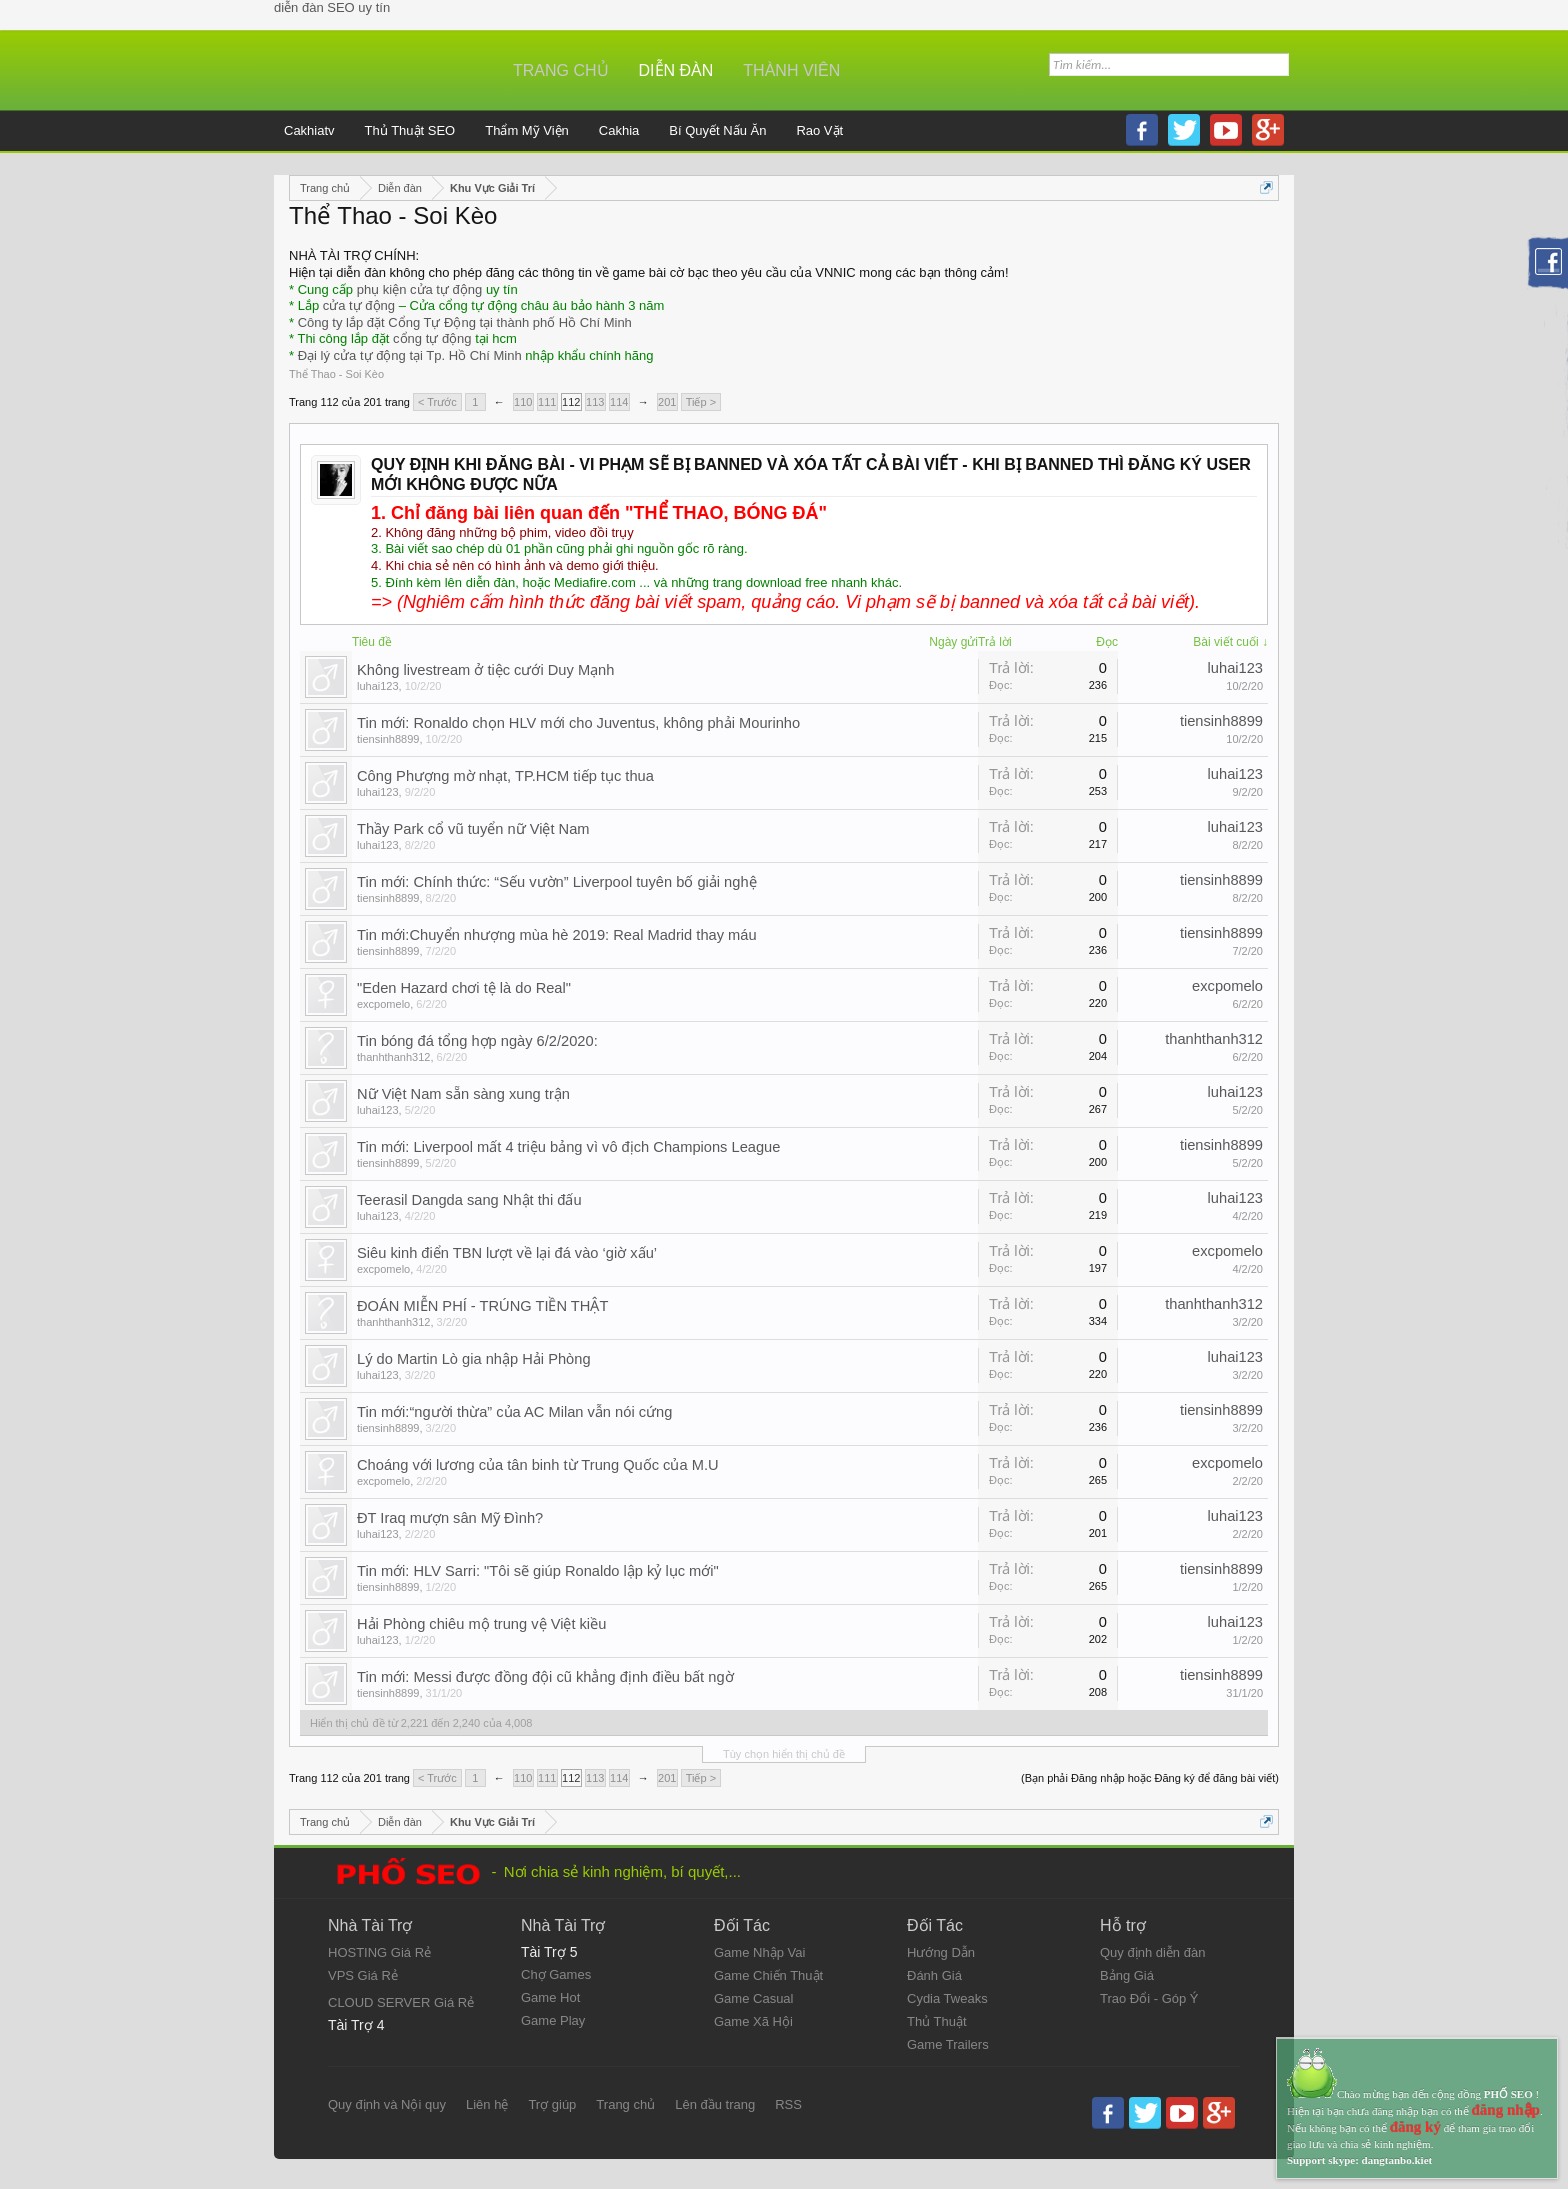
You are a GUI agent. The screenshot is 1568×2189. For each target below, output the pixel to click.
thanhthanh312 (393, 1057)
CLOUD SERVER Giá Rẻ (401, 2002)
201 (667, 402)
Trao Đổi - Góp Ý (1149, 1998)
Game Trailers (948, 2044)
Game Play (553, 2020)
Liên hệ (487, 2104)
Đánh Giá (934, 1975)
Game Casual (753, 1998)
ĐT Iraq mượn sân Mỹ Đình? (450, 1518)
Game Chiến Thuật (768, 1975)
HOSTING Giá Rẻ (379, 1952)
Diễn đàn (676, 70)
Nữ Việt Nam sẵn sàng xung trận (463, 1094)
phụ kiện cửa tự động (420, 289)
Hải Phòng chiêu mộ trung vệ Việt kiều (481, 1624)
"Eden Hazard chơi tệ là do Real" (464, 988)
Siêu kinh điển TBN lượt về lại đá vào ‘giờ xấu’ (507, 1253)
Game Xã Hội (753, 2021)
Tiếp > (701, 402)
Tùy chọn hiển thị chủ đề (784, 1754)
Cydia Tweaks (947, 1998)
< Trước (437, 402)
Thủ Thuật (937, 2021)
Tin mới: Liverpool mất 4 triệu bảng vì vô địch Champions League (568, 1147)
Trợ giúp (552, 2104)
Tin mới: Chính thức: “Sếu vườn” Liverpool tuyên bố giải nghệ (557, 882)
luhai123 (378, 686)
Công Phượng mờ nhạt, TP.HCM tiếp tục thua (505, 776)
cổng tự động (432, 338)
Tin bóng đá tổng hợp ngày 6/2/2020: (477, 1041)
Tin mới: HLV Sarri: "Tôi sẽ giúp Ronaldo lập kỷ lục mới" (538, 1571)
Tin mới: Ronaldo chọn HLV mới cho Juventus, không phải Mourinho (578, 723)
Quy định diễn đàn (1152, 1952)
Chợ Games (556, 1974)
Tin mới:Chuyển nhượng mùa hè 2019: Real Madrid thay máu (557, 935)
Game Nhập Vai (759, 1952)
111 (547, 402)
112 (571, 402)
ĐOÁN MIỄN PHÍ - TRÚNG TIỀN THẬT (482, 1306)
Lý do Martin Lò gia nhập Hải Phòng (474, 1359)
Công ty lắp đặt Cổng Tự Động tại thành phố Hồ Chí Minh (465, 322)
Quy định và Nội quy (387, 2104)
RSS (788, 2104)
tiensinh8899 (388, 739)
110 (523, 402)
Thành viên (791, 70)
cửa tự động (359, 305)
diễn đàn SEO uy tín (332, 7)
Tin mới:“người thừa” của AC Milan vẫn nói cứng (514, 1412)
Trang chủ (561, 70)
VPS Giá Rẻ (363, 1975)
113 (595, 402)
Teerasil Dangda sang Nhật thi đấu (469, 1200)
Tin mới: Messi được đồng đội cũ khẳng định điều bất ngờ (545, 1677)
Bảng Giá (1127, 1975)
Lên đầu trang (715, 2104)
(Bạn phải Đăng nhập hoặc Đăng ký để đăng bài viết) (1150, 1778)
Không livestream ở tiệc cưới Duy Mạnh (485, 670)
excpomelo (383, 1004)
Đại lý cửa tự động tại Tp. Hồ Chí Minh (410, 355)
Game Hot (550, 1997)
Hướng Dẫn (941, 1952)
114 (619, 402)
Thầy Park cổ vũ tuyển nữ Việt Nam (473, 829)
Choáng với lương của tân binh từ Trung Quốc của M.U (538, 1465)
